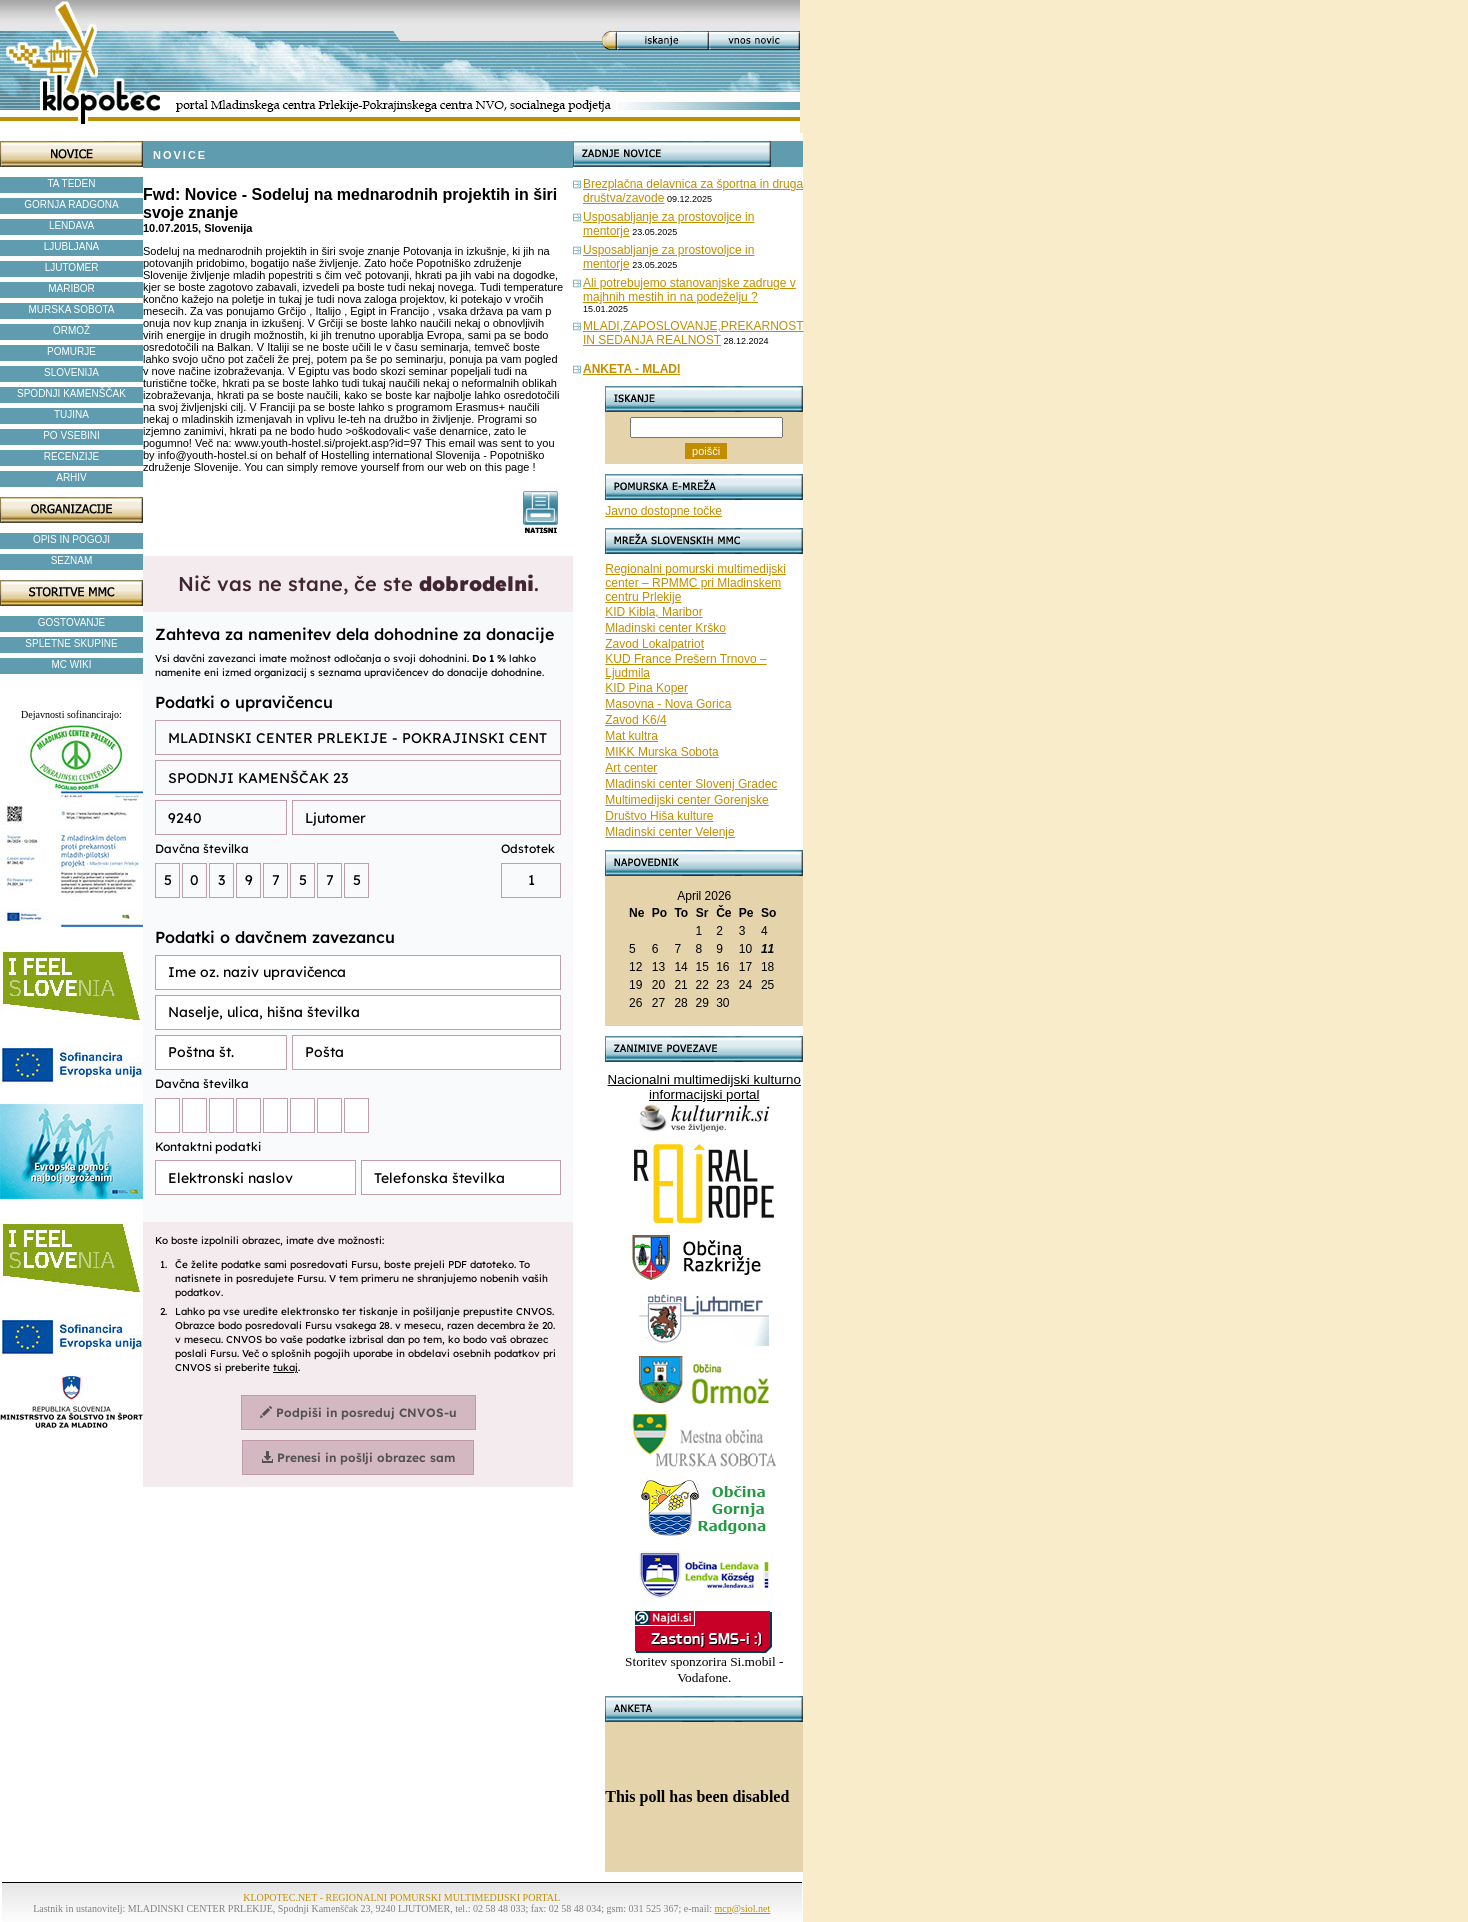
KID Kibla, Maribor (653, 612)
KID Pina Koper (646, 688)
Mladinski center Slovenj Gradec (691, 784)
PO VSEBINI (71, 435)
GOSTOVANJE (71, 622)
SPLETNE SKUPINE (71, 643)
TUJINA (71, 414)
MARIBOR (71, 288)
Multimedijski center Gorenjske (686, 800)
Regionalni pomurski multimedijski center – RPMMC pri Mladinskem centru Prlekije (695, 583)
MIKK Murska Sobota (661, 752)
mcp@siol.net (743, 1908)
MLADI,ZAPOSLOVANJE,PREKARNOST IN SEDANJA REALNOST (693, 333)
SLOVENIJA (71, 372)
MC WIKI (72, 664)
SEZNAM (72, 560)
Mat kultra (631, 736)
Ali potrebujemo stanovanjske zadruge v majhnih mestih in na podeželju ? (689, 290)
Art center (631, 768)
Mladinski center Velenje (669, 832)
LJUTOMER (72, 267)
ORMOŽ (71, 330)
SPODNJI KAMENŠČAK (71, 393)
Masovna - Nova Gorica (668, 704)
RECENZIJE (72, 456)
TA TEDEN (72, 183)
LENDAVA (71, 225)
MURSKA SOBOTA (72, 309)
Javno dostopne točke (663, 511)
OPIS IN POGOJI (71, 539)
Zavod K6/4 (635, 720)
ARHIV (71, 477)
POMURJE (71, 351)
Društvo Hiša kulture (659, 816)
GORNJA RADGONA (71, 204)
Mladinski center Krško (665, 628)
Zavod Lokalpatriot (654, 644)
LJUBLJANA (72, 246)
